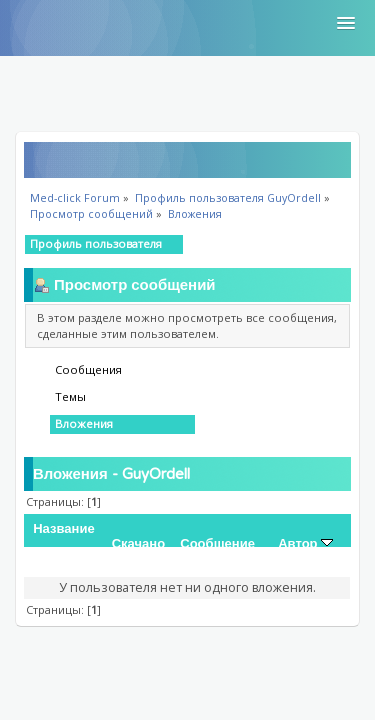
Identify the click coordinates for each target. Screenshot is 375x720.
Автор (305, 544)
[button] (346, 24)
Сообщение (217, 544)
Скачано (139, 544)
